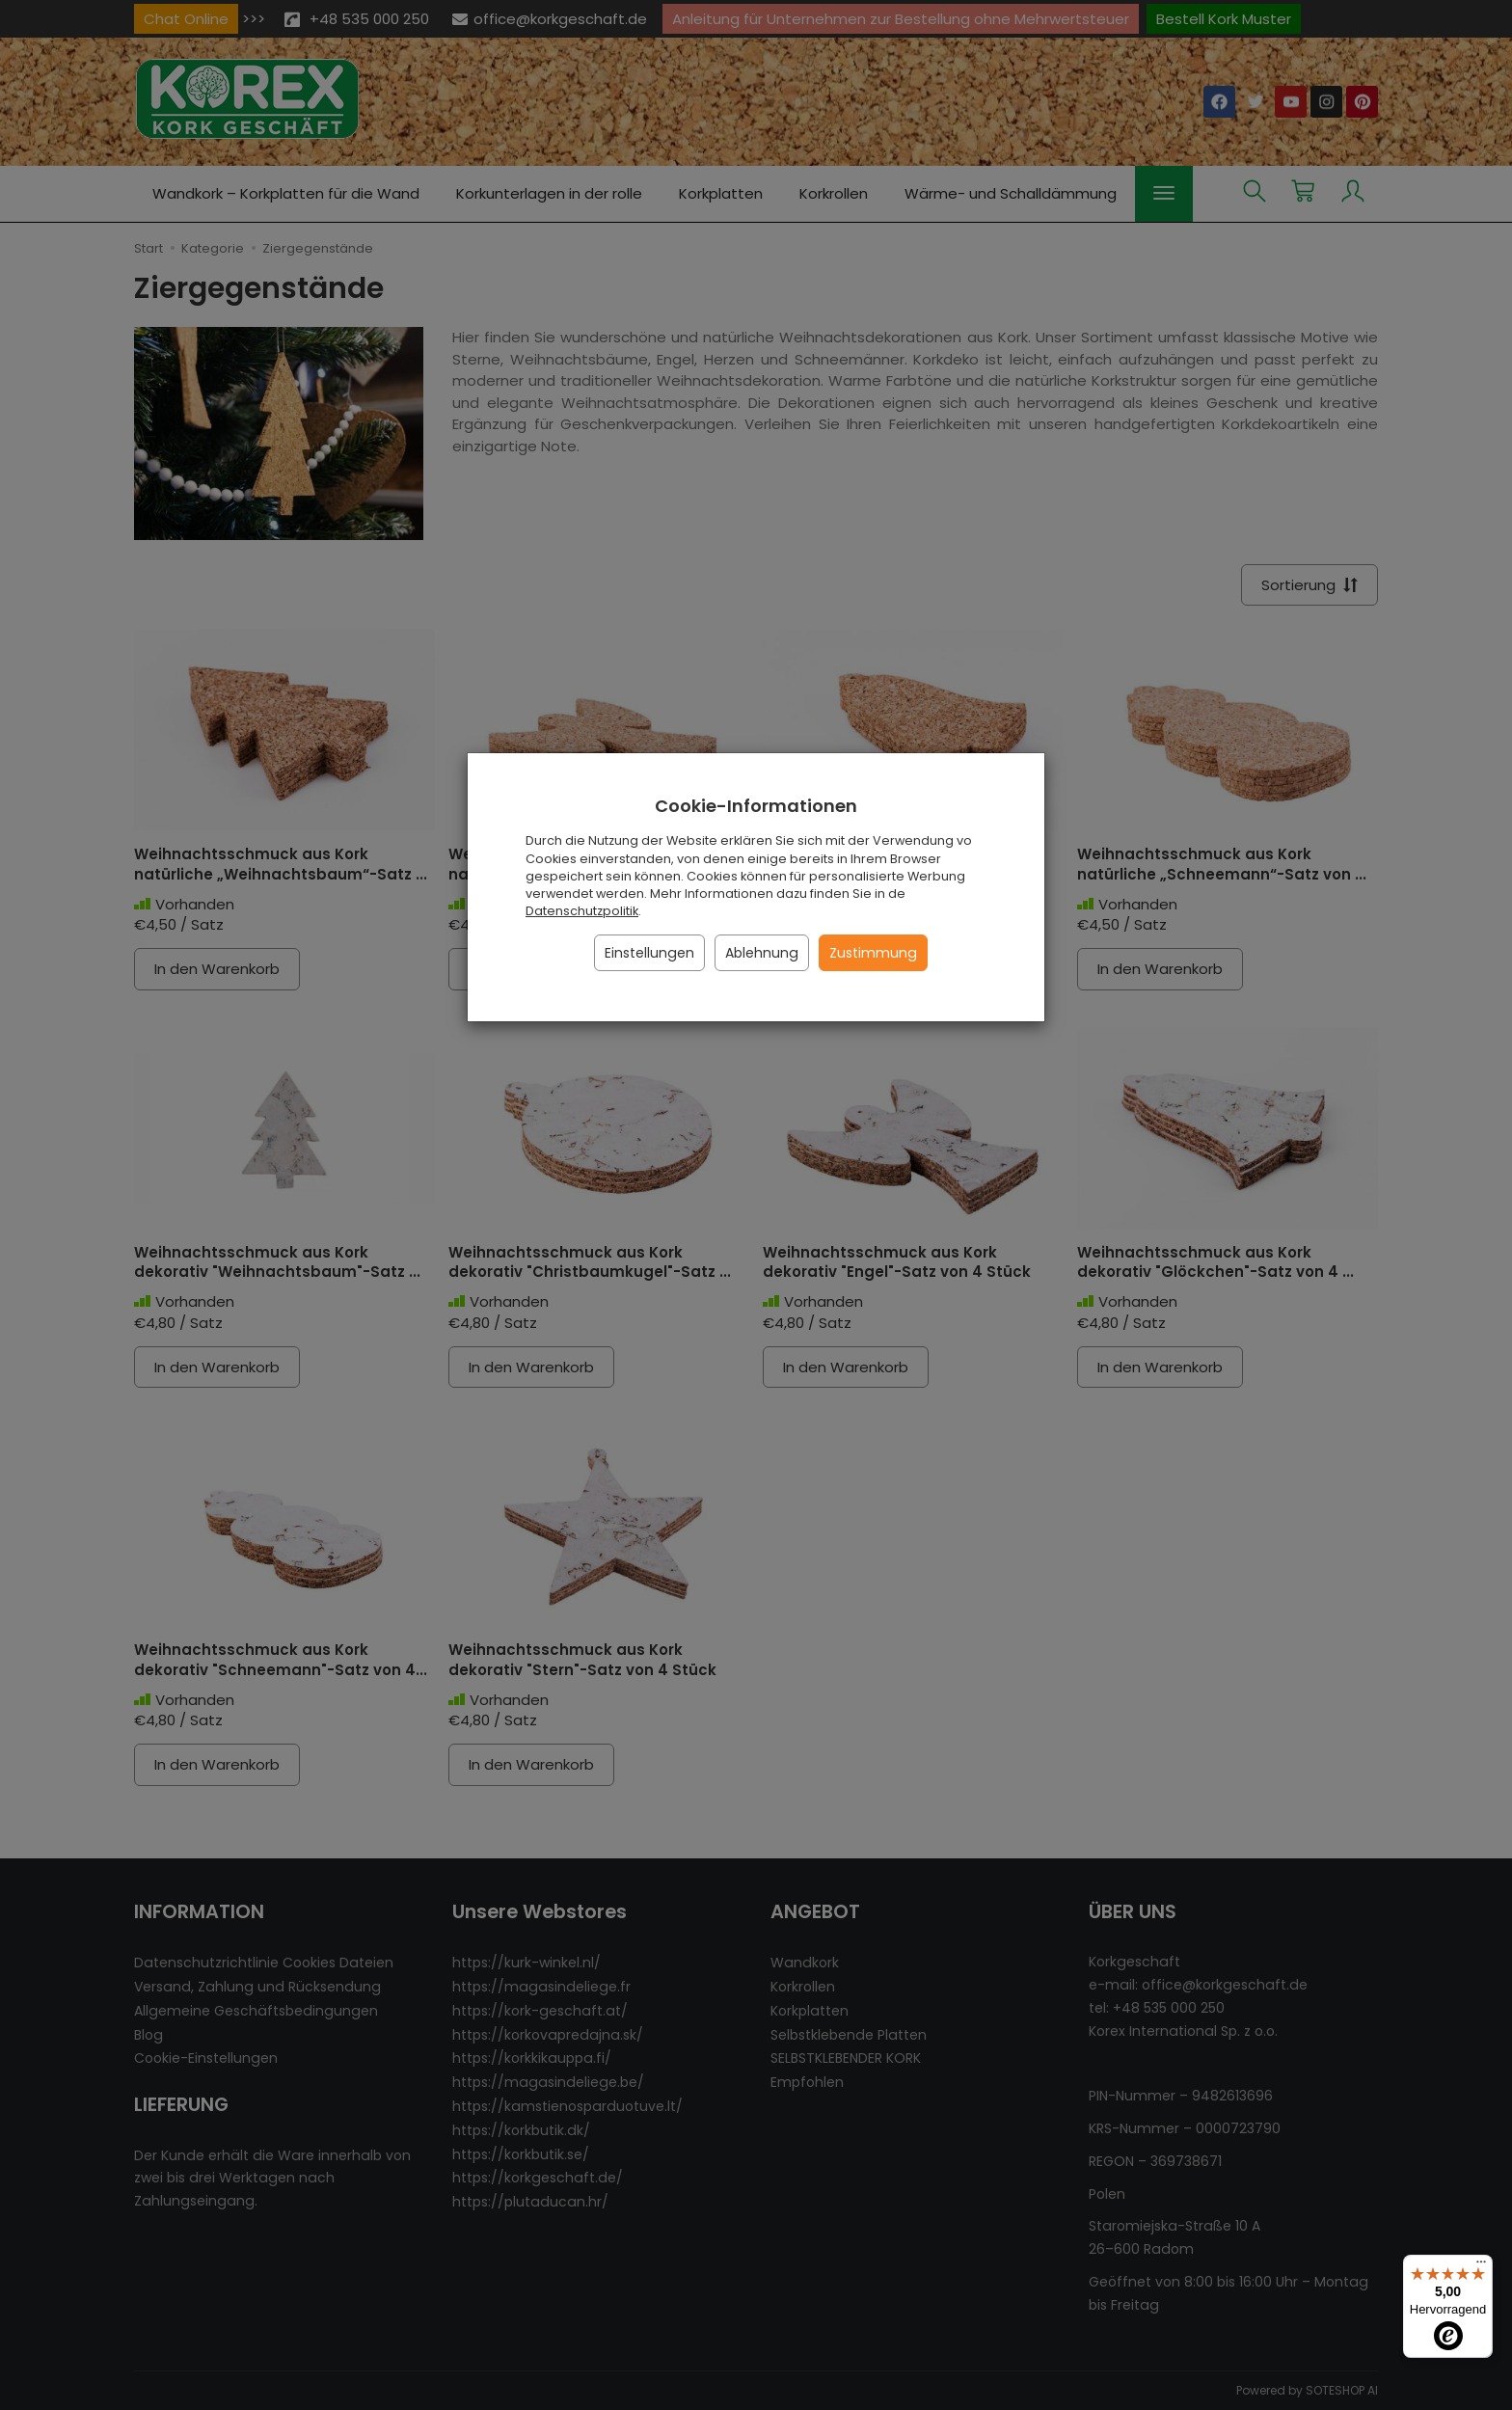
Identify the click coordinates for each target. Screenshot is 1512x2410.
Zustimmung (873, 952)
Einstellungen (649, 952)
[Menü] (1481, 2266)
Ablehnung (761, 952)
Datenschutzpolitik (582, 911)
